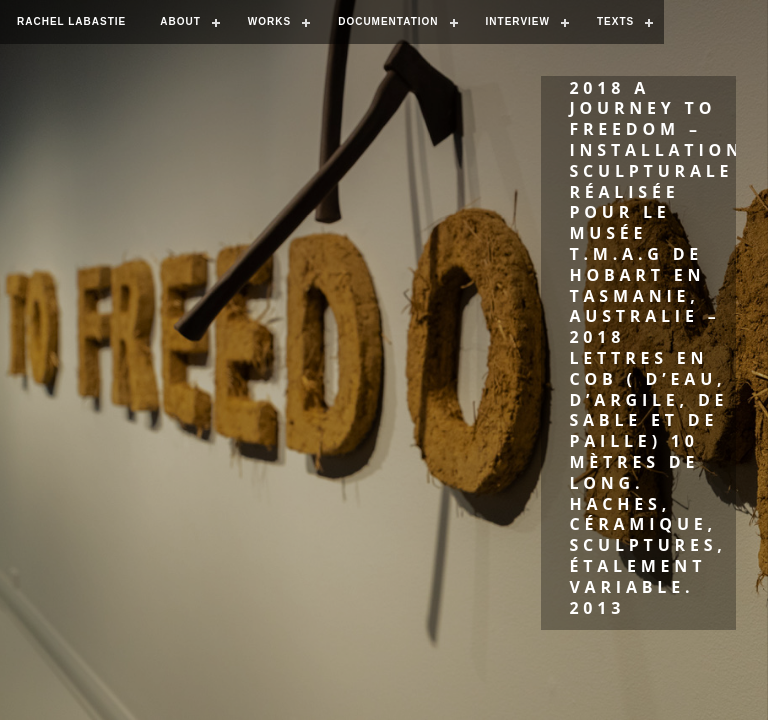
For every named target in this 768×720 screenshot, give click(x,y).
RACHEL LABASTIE (71, 21)
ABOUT (180, 21)
